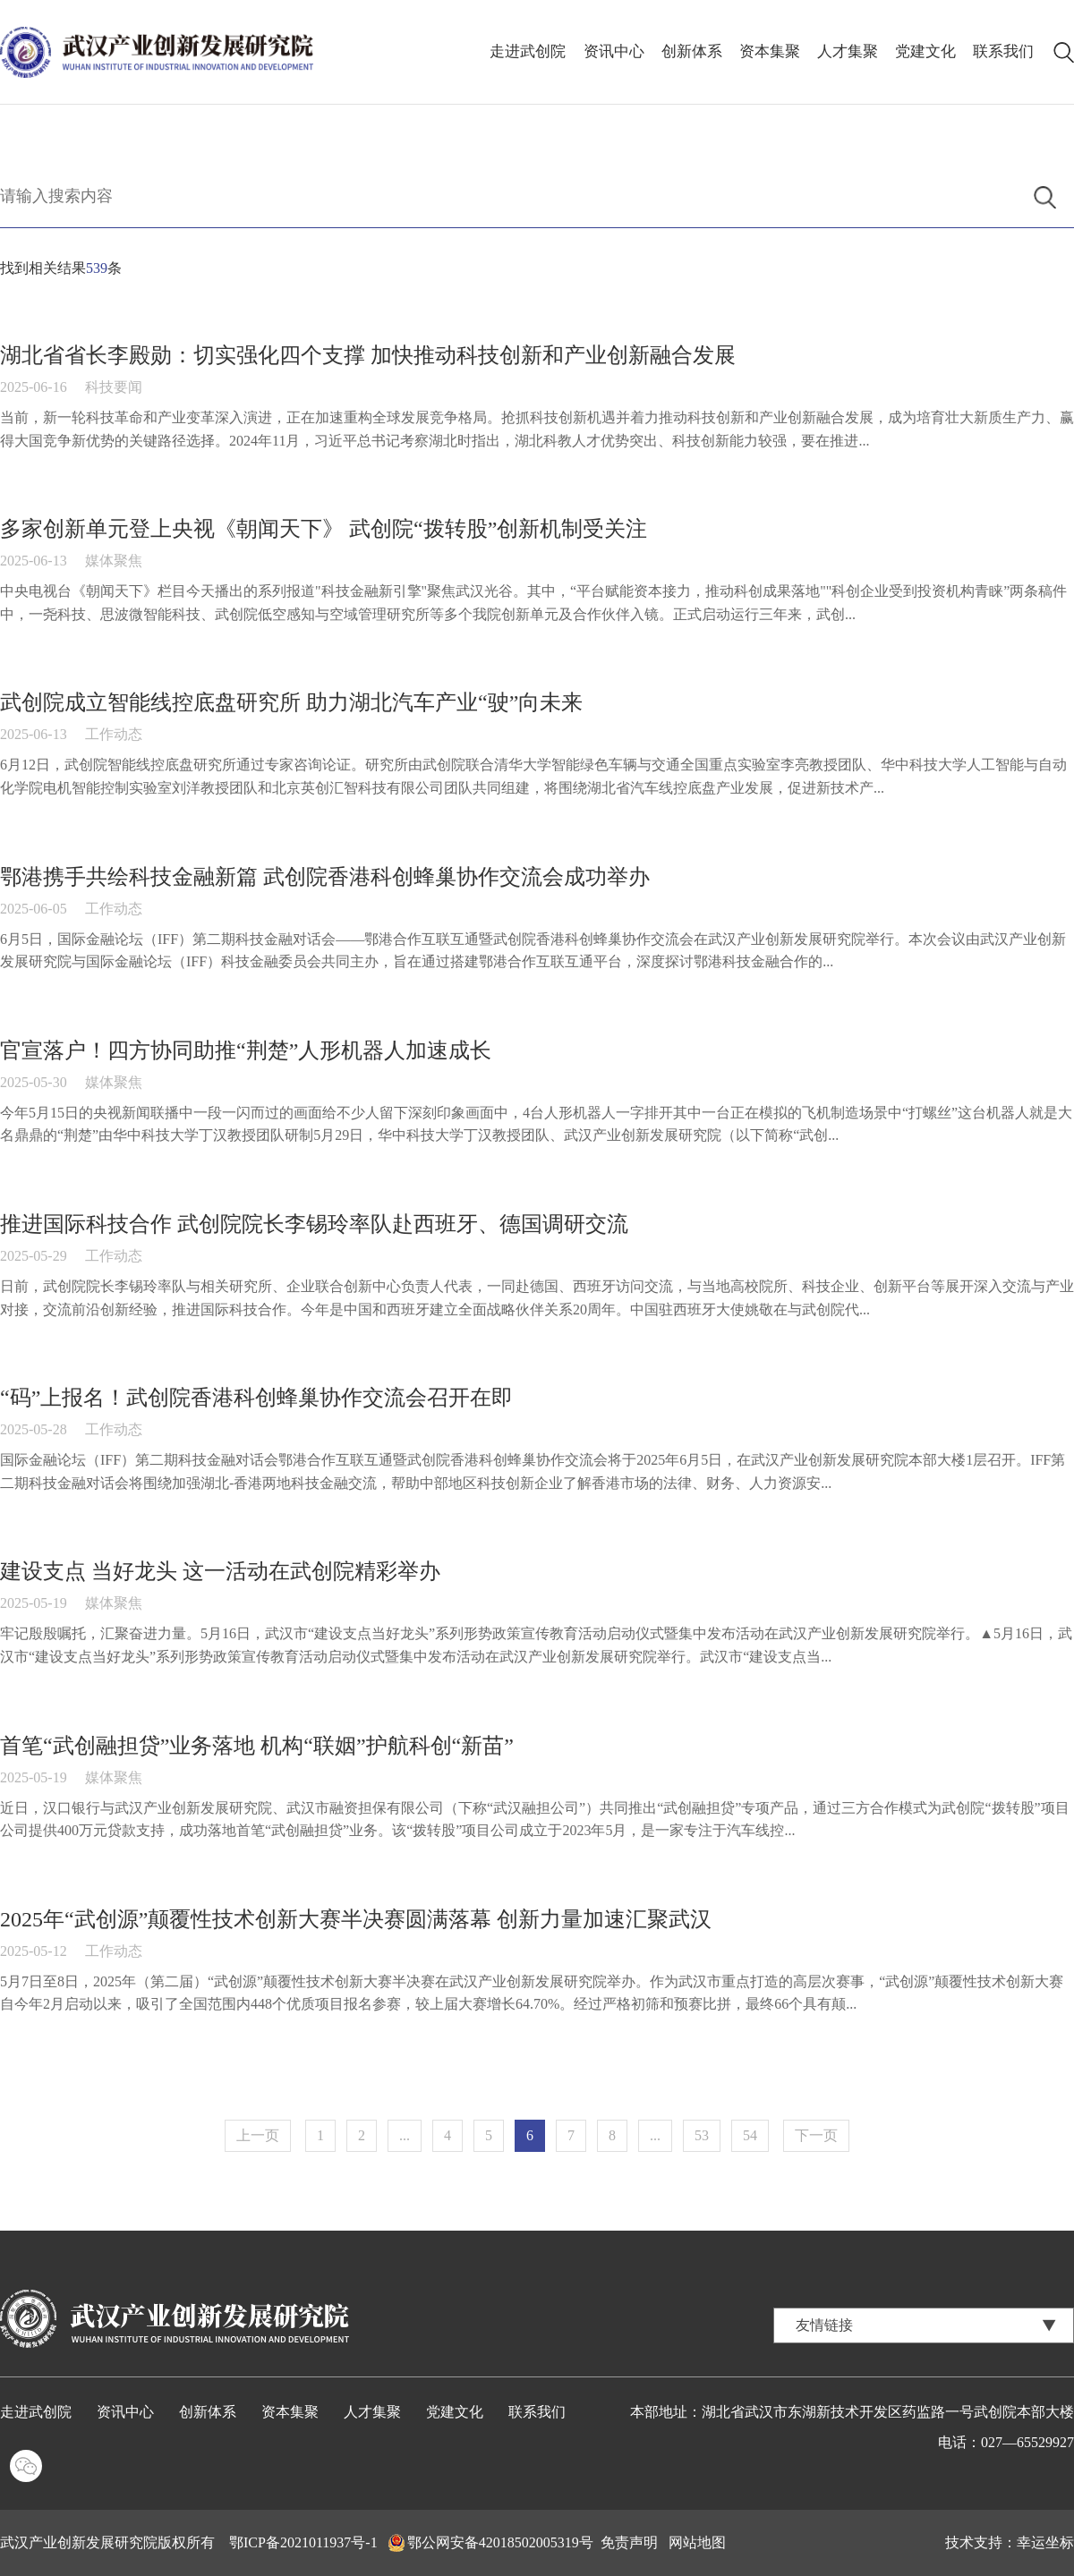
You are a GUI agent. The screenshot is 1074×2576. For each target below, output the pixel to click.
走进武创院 (528, 51)
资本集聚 (769, 51)
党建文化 (925, 51)
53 (702, 2135)
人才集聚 (847, 51)
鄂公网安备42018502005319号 (500, 2542)
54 (750, 2135)
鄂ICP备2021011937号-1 (303, 2542)
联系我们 (1003, 51)
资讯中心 (614, 51)
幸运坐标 (1045, 2542)
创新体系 (691, 51)
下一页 (816, 2135)
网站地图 (697, 2542)
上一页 (257, 2135)
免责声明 (629, 2542)
